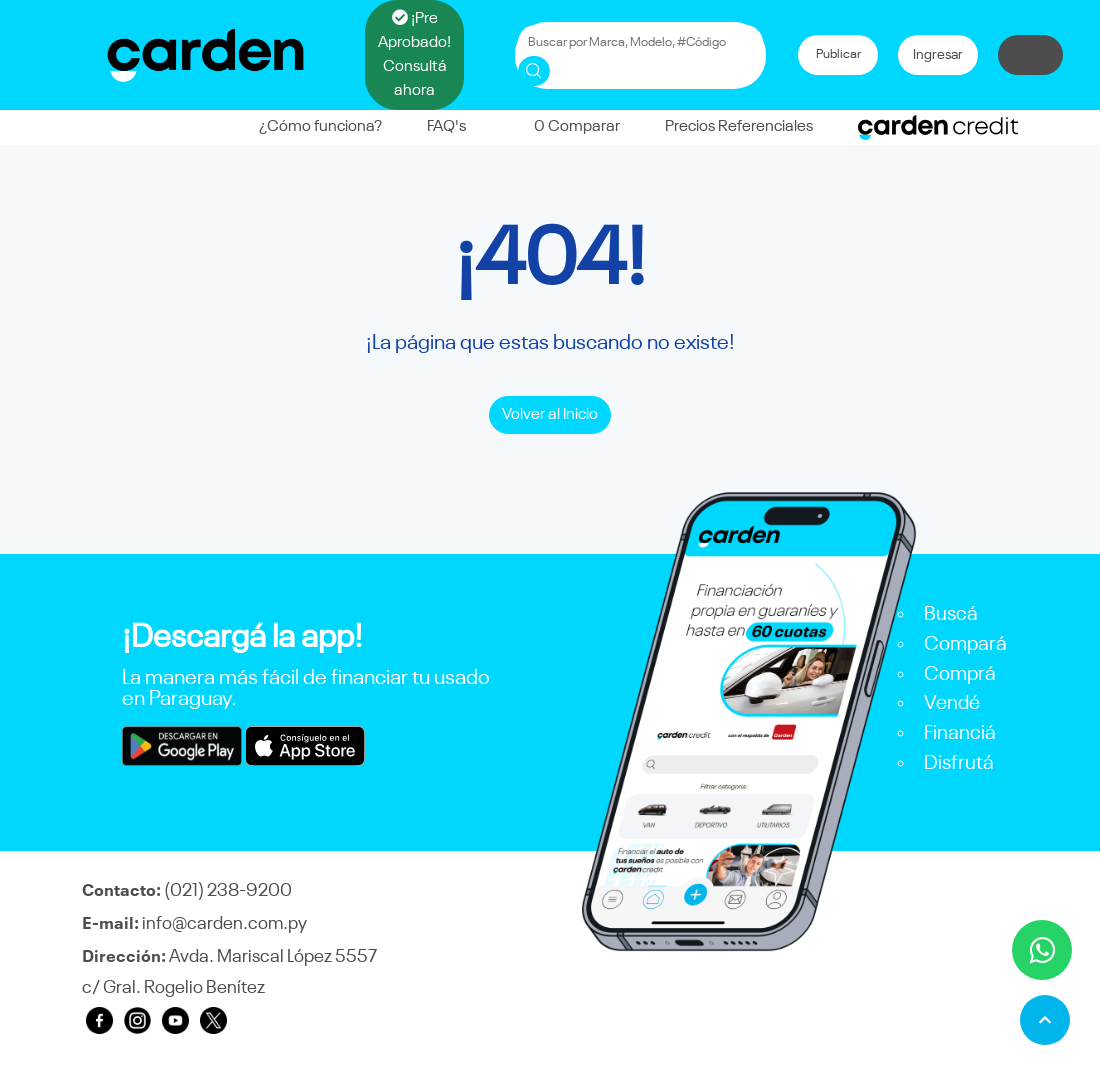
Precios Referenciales (739, 127)
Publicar (838, 54)
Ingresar (938, 55)
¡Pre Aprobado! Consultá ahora (414, 54)
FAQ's (446, 127)
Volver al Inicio (550, 415)
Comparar (565, 127)
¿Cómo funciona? (320, 127)
